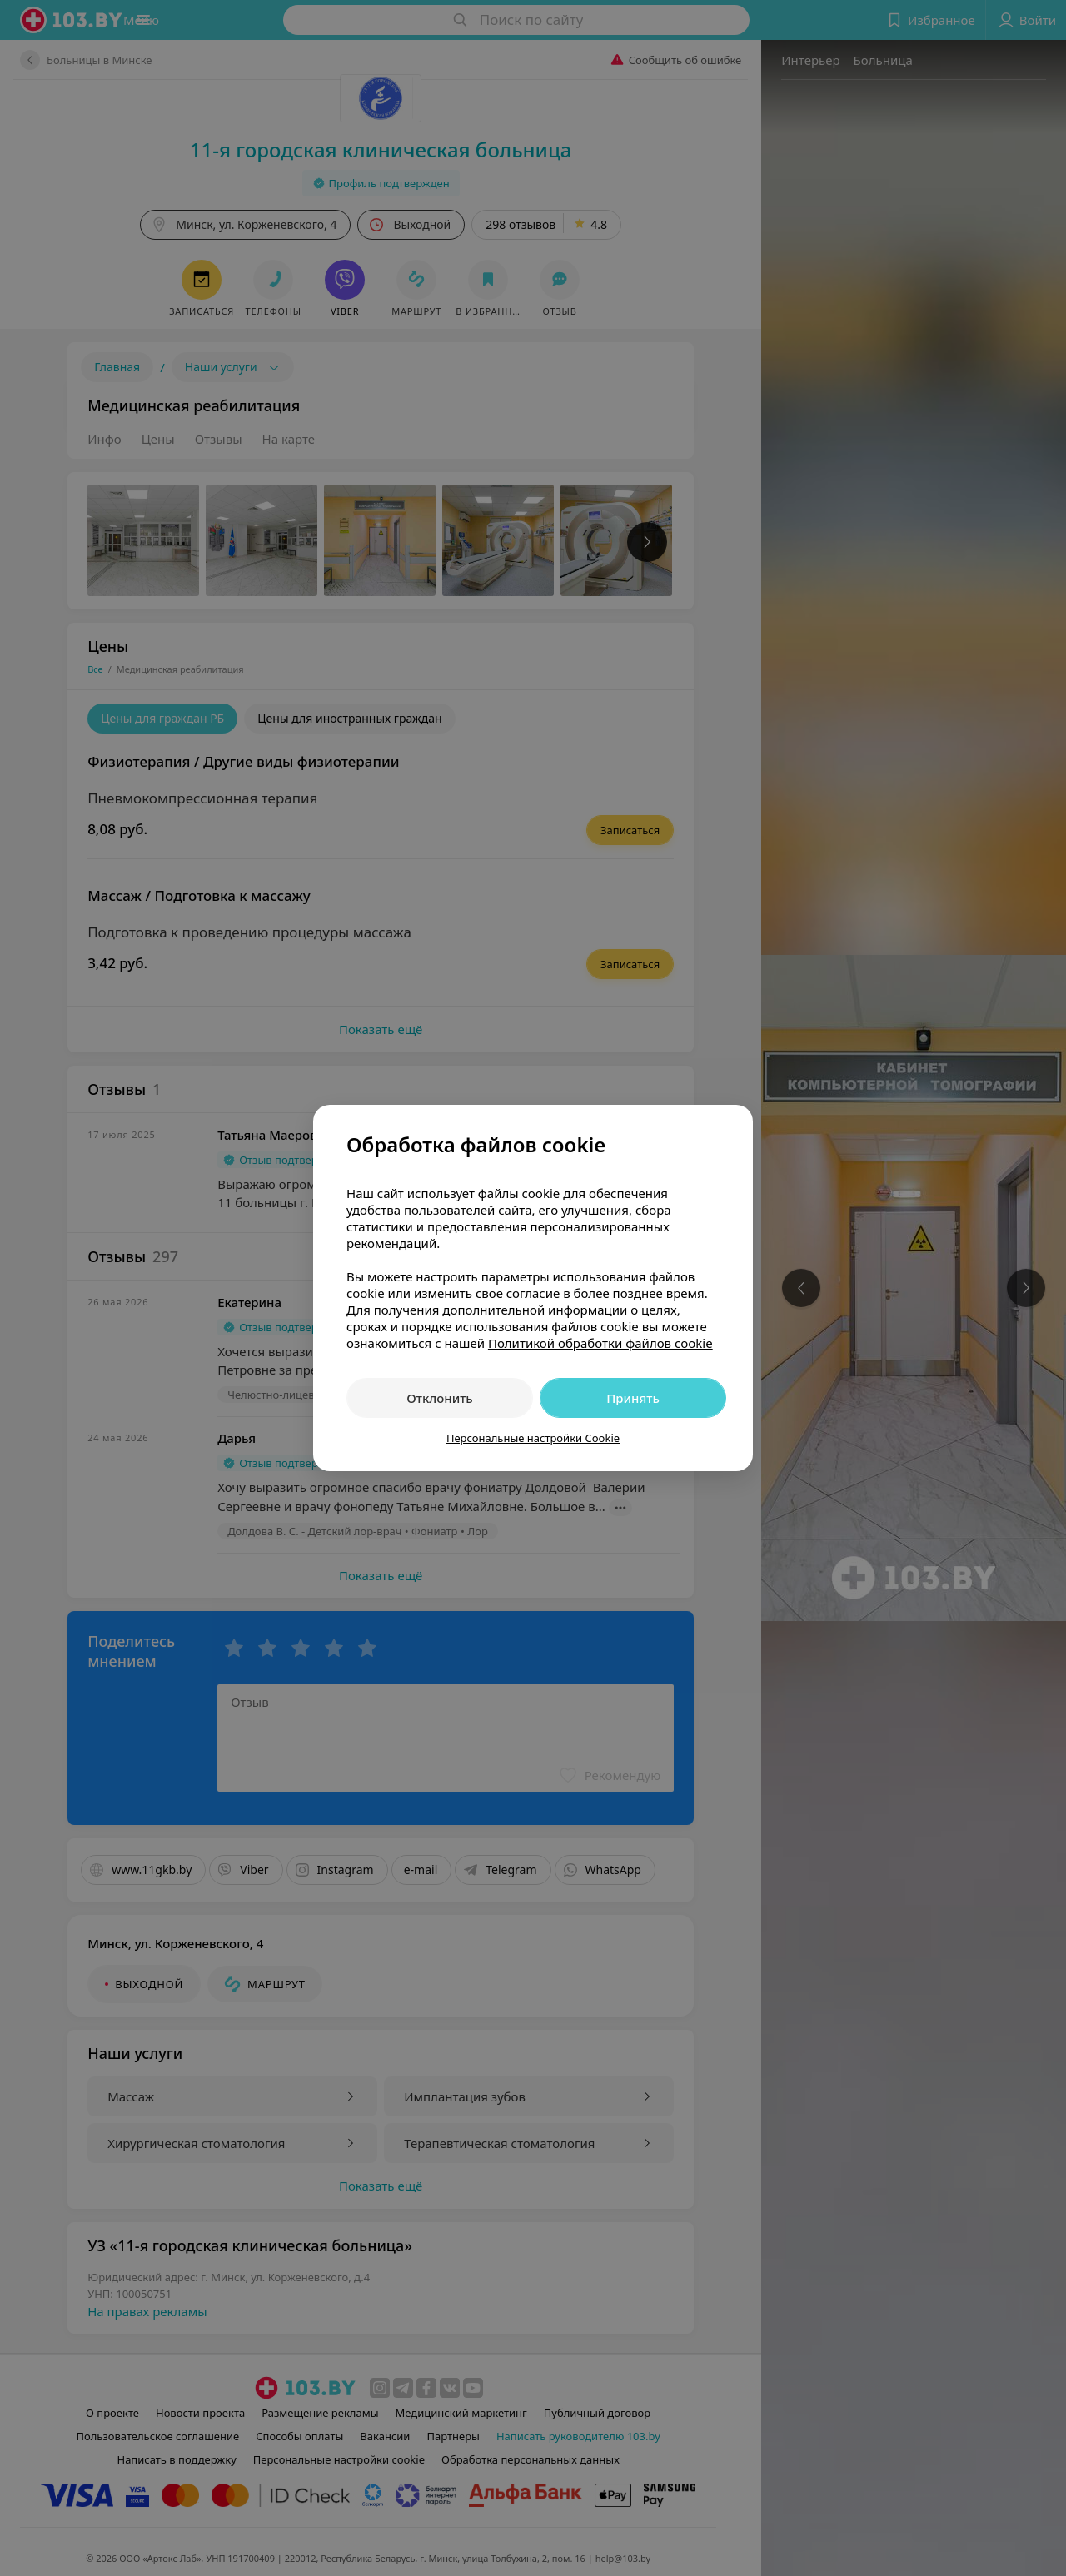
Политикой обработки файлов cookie (600, 1343)
